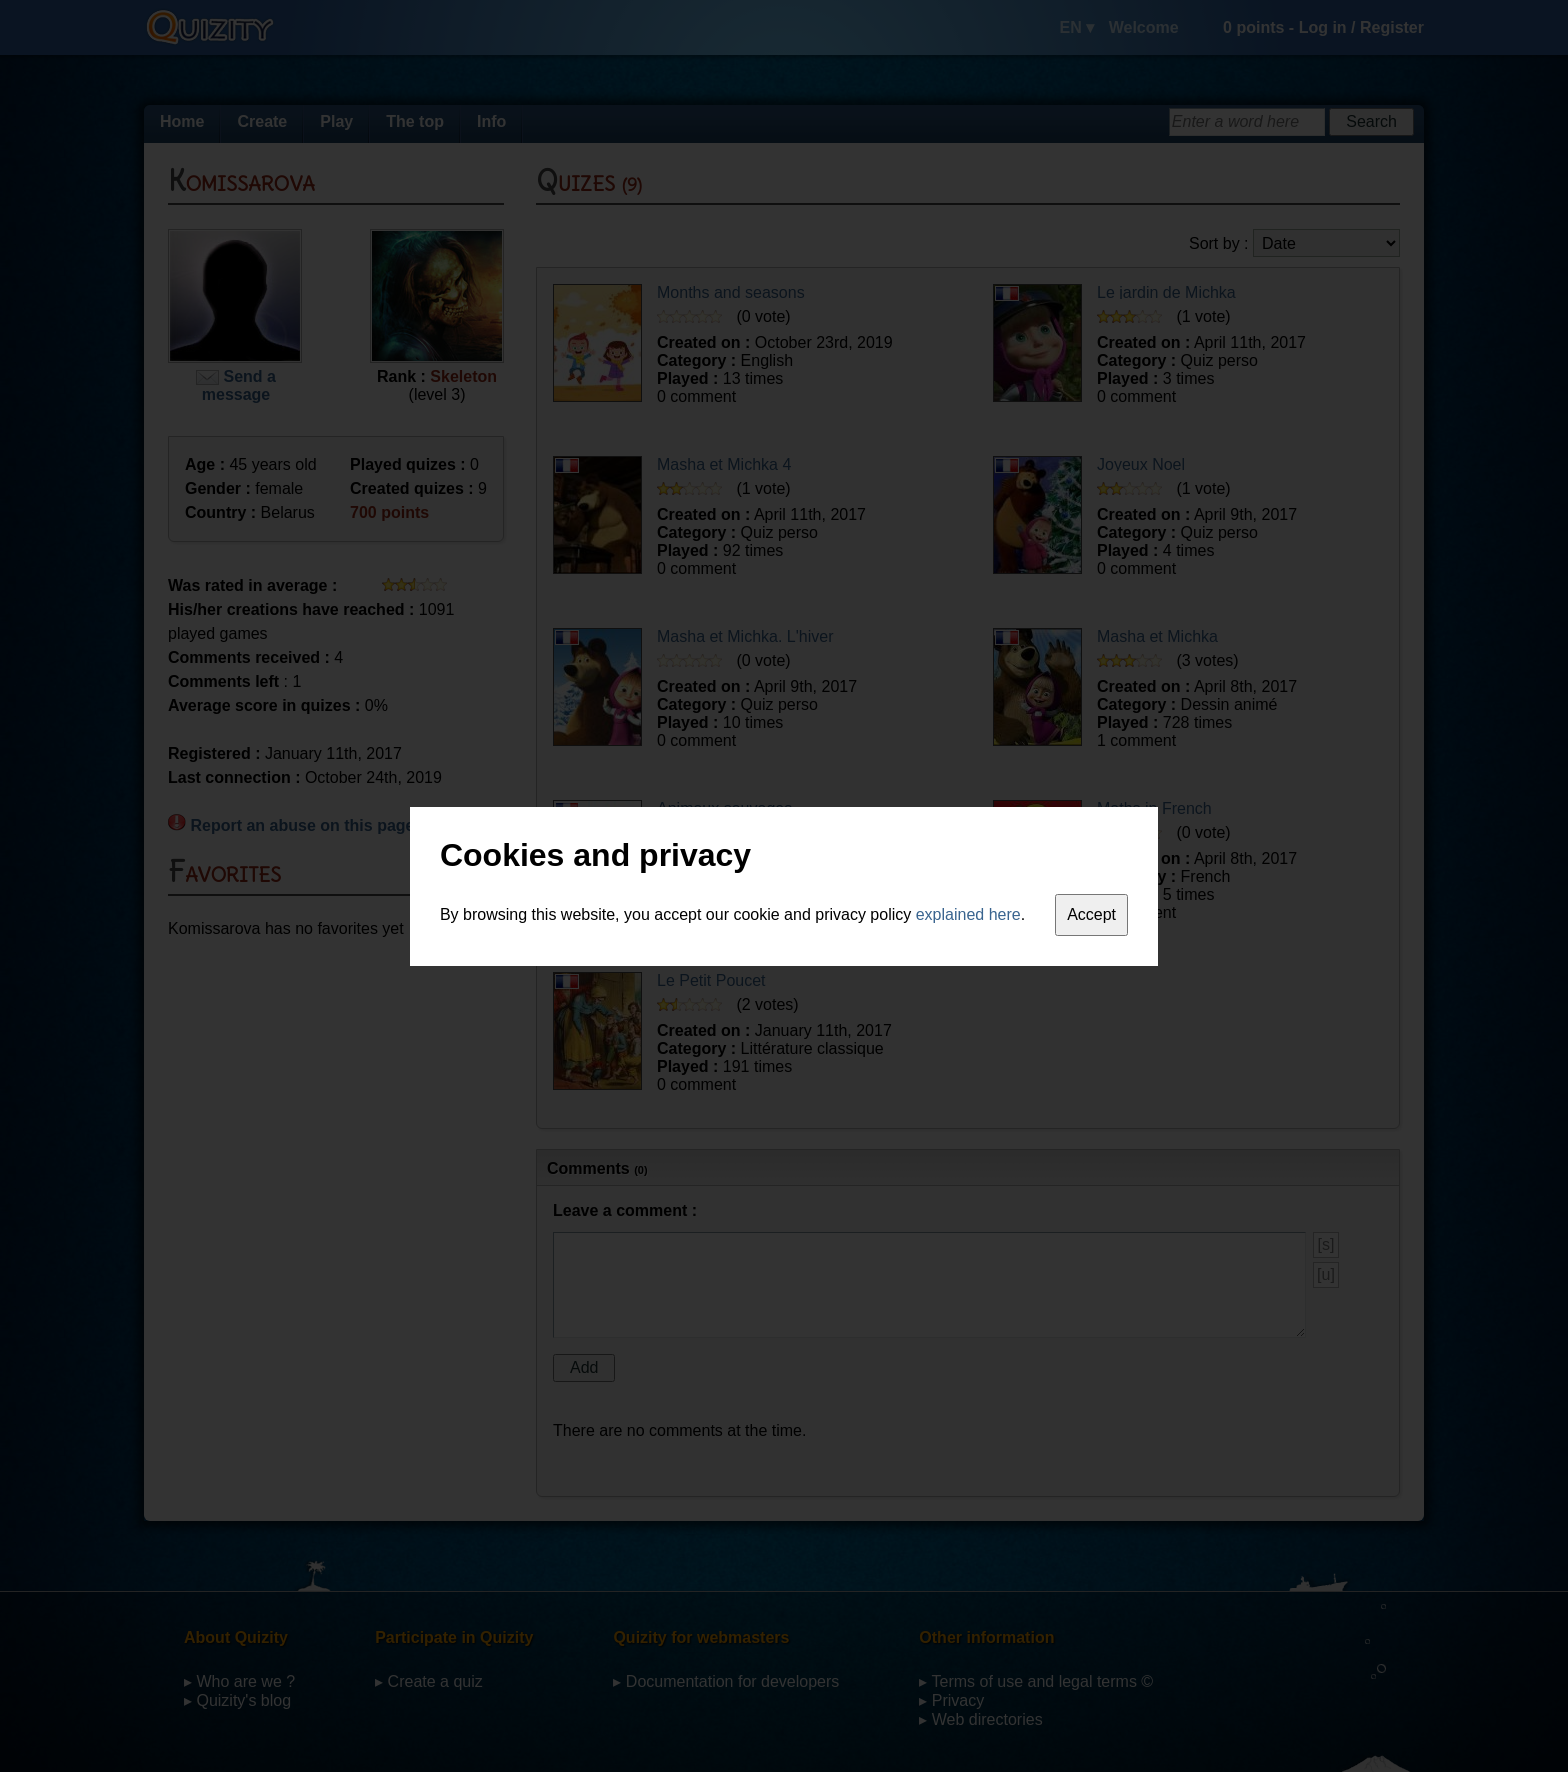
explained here (968, 914)
